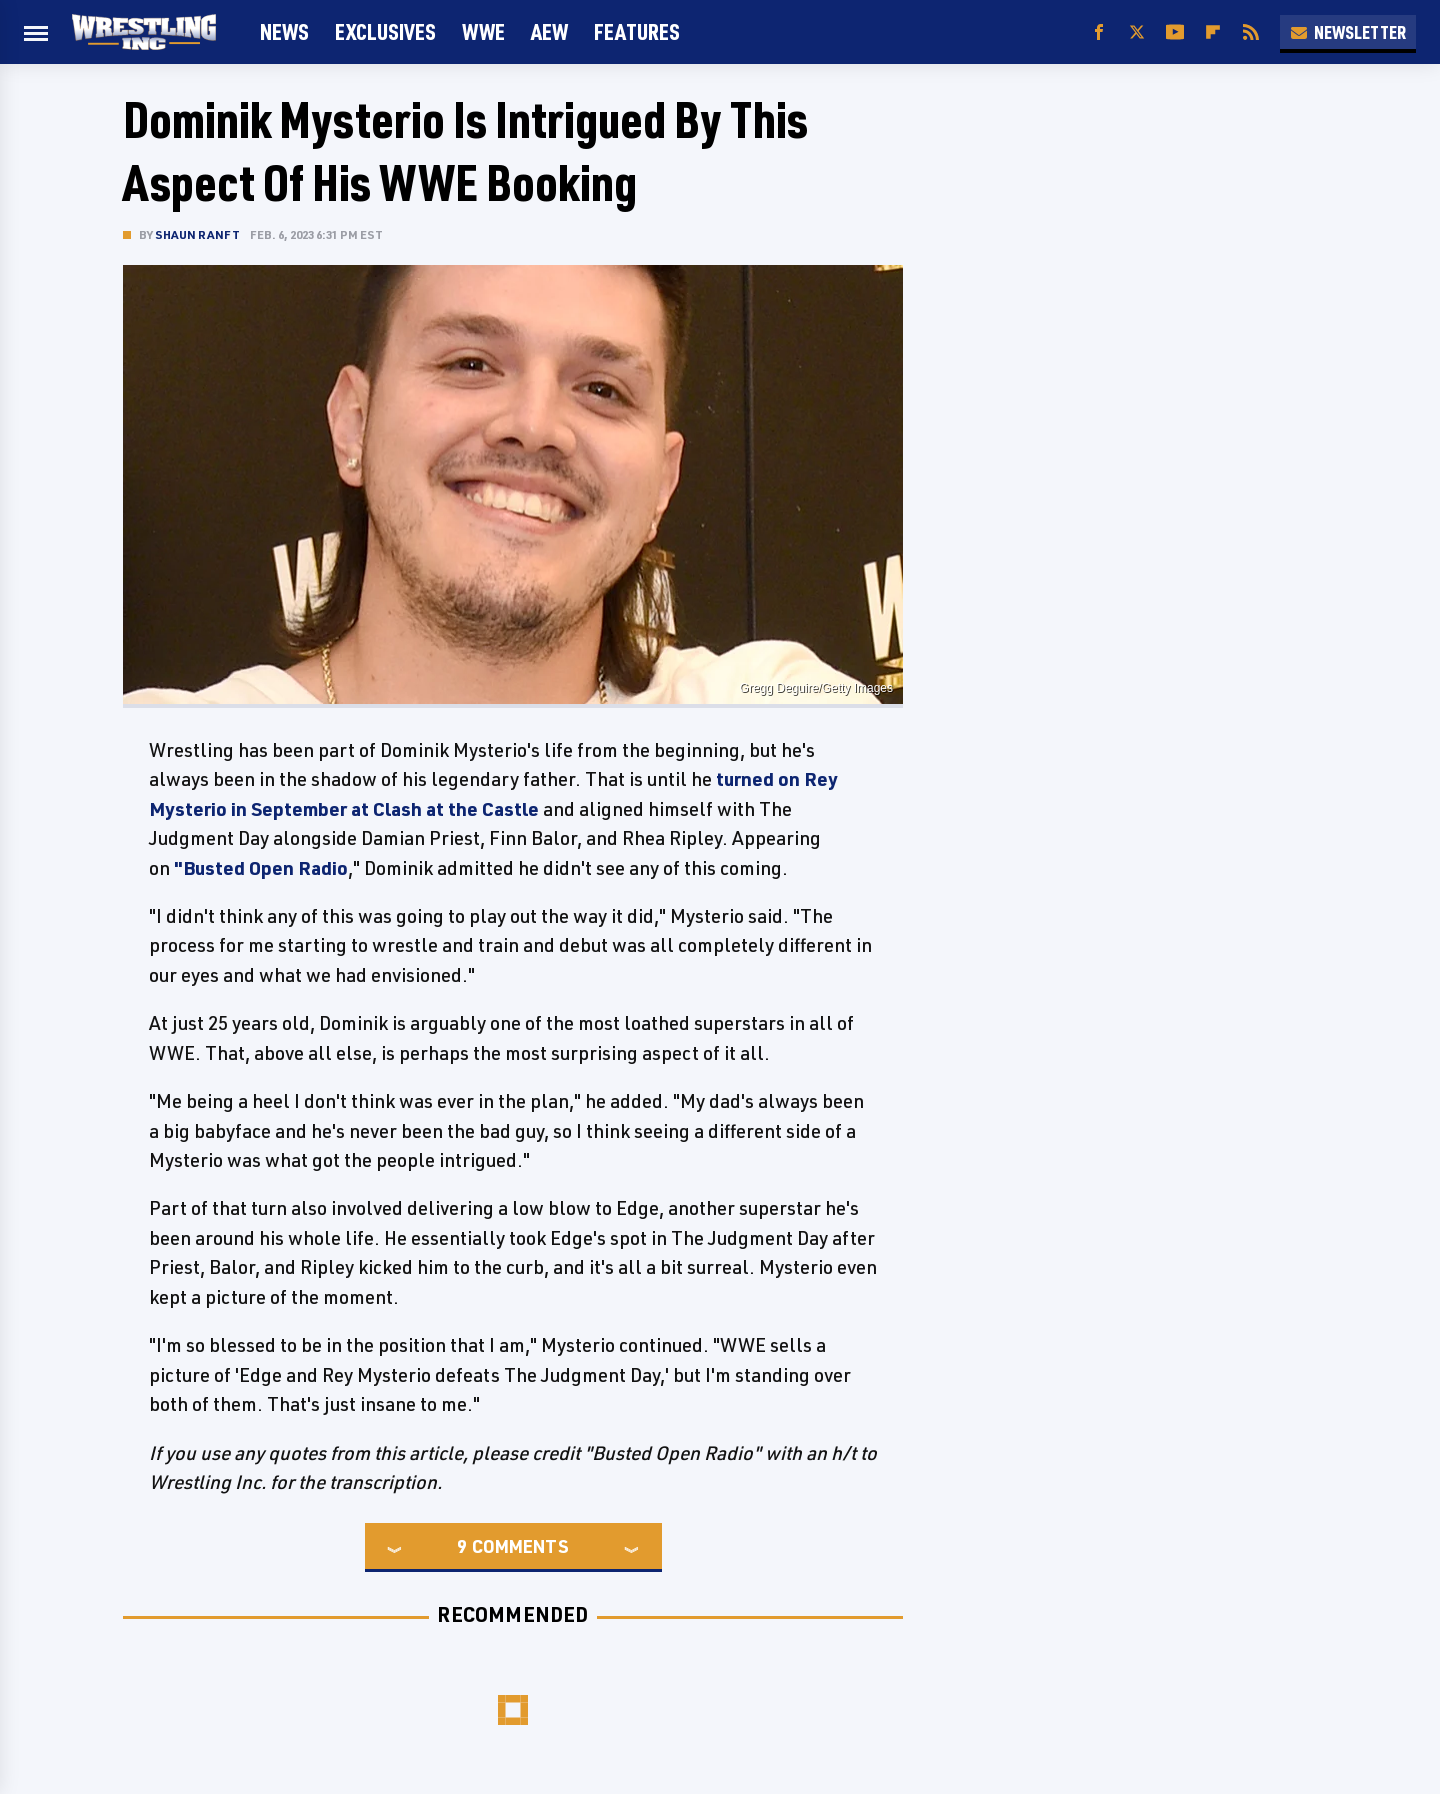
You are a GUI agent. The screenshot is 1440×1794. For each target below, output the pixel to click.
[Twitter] (1137, 32)
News (284, 31)
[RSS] (1251, 32)
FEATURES (637, 31)
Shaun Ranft (197, 234)
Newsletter (1348, 32)
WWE (483, 31)
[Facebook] (1099, 32)
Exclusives (385, 31)
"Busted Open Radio (259, 868)
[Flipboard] (1213, 32)
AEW (549, 31)
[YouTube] (1175, 32)
